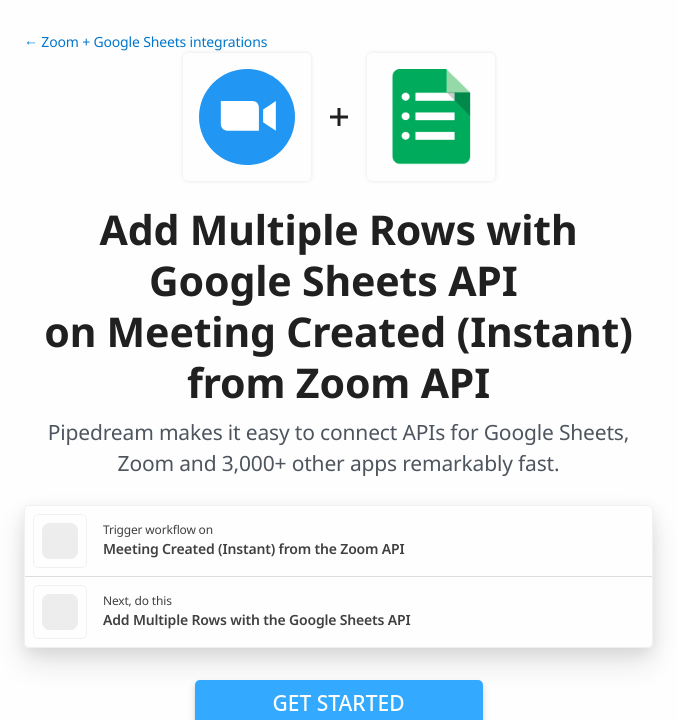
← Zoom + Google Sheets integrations (145, 42)
